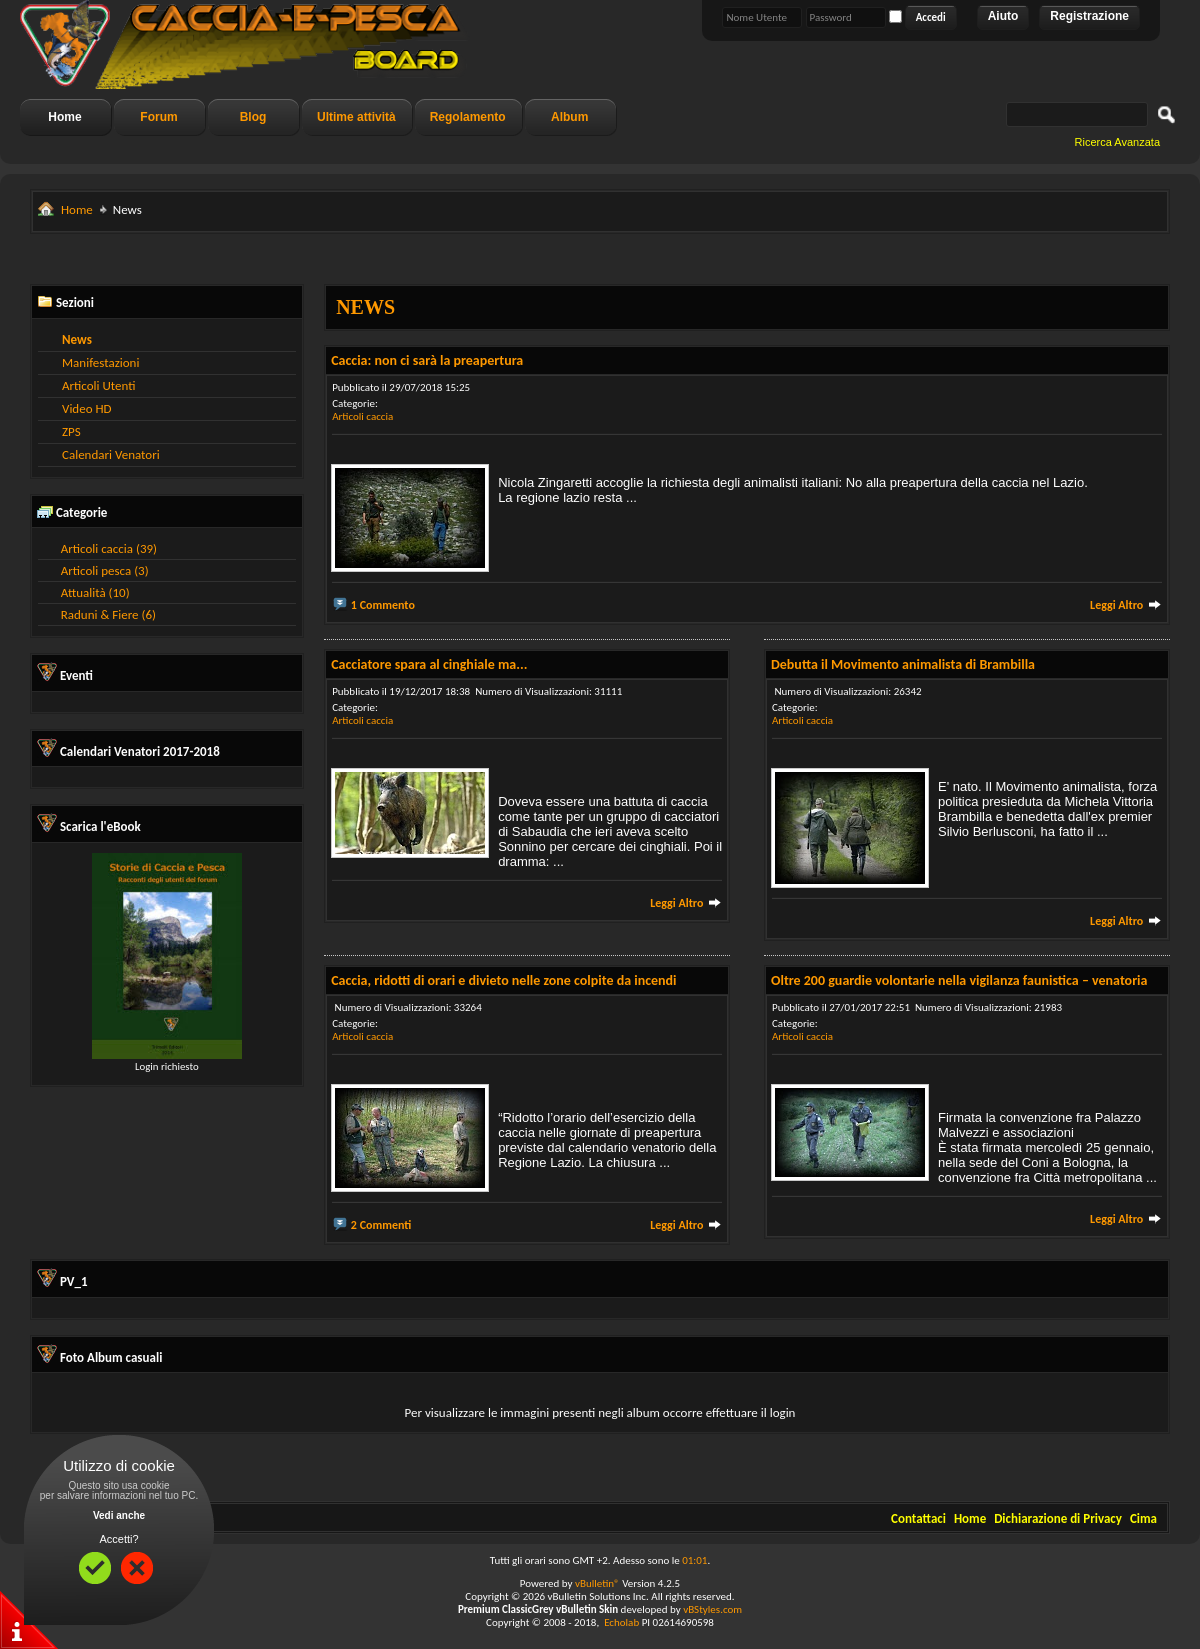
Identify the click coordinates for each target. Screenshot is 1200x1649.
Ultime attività (356, 117)
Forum (158, 117)
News (77, 339)
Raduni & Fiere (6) (108, 614)
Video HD (87, 408)
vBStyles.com (712, 1609)
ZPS (71, 431)
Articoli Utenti (98, 385)
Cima (1143, 1518)
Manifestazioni (100, 362)
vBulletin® (597, 1583)
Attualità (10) (95, 592)
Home (64, 117)
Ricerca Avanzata (1117, 142)
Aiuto (1003, 16)
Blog (253, 117)
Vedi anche (119, 1515)
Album (569, 117)
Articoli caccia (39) (109, 548)
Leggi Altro (1126, 605)
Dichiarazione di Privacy (1058, 1518)
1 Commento (383, 605)
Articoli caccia (362, 416)
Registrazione (1089, 16)
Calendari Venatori (111, 454)
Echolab (621, 1622)
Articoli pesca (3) (105, 570)
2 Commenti (381, 1225)
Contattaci (918, 1518)
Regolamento (468, 117)
